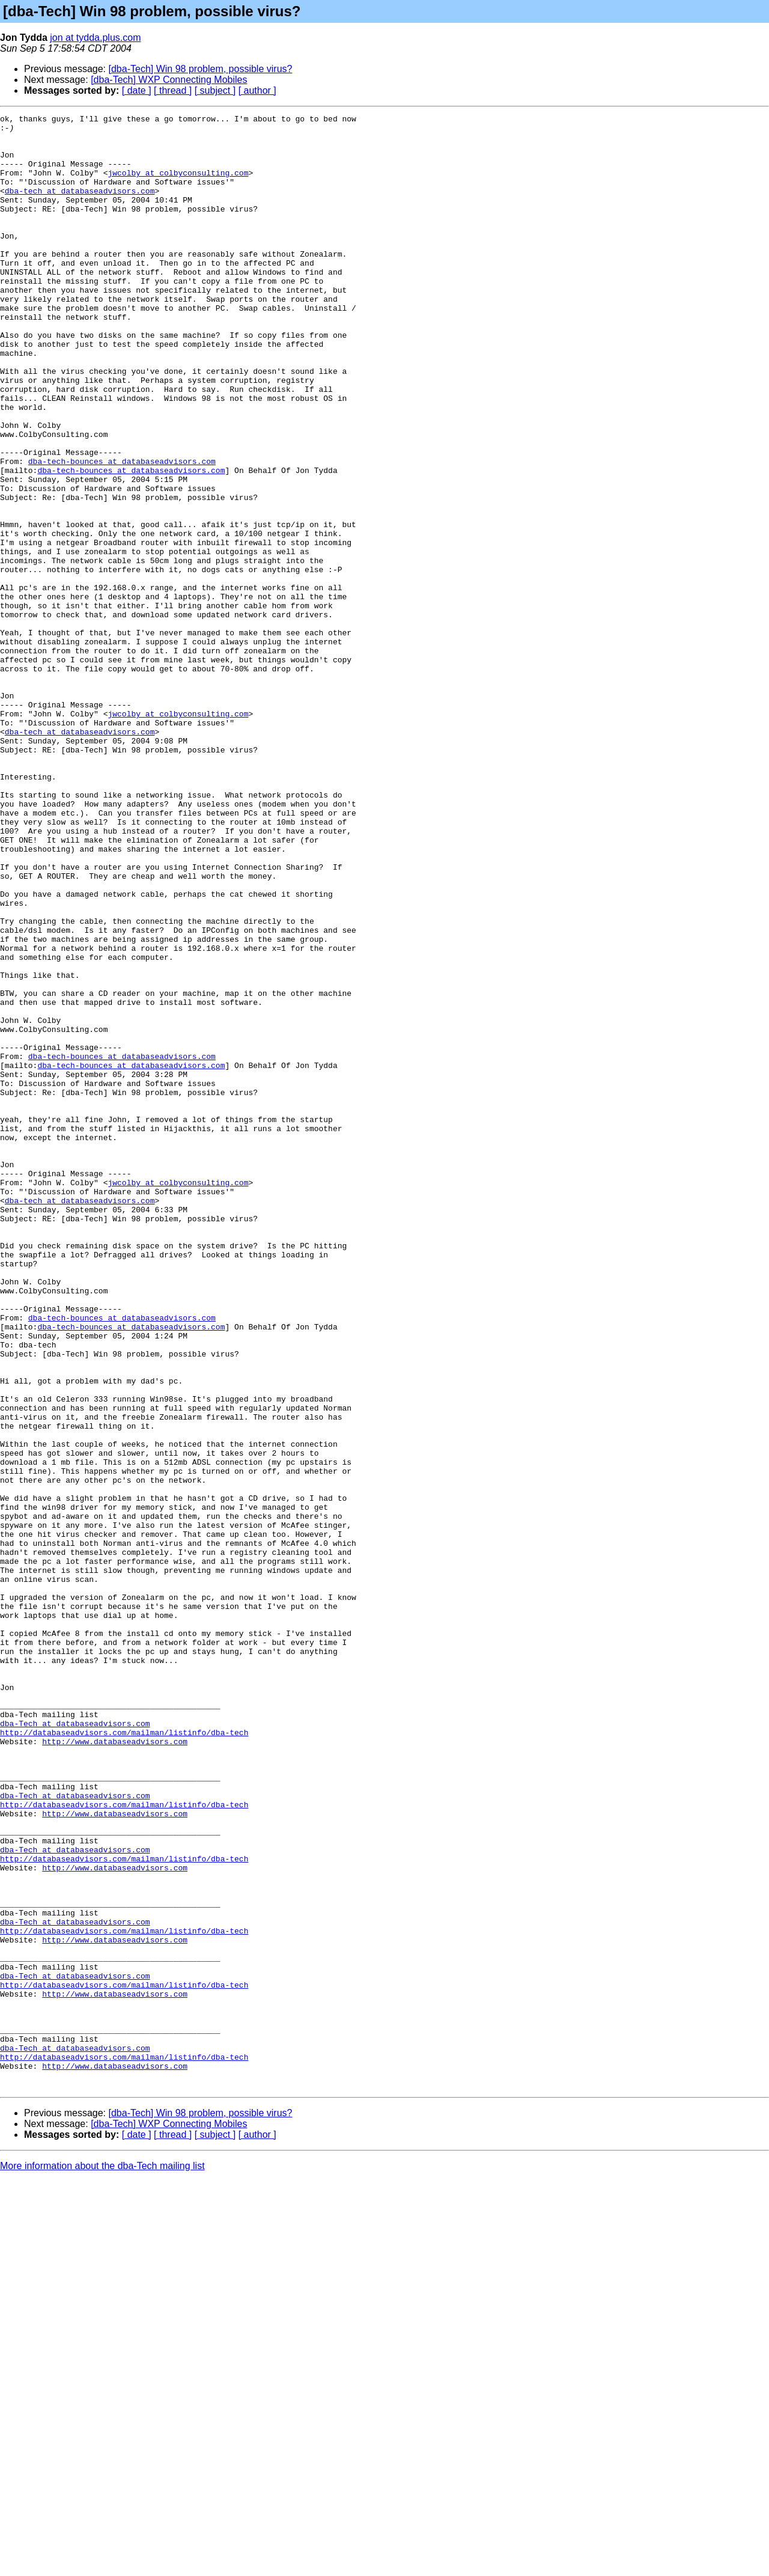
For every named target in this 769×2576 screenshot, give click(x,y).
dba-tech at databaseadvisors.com (80, 206)
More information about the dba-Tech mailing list (102, 2561)
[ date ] (136, 90)
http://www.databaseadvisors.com (114, 2067)
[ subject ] (215, 90)
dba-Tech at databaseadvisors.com (75, 2045)
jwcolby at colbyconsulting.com (178, 185)
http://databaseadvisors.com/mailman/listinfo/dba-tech (124, 2056)
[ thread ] (173, 90)
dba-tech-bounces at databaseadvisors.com (122, 531)
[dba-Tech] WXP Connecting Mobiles (169, 80)
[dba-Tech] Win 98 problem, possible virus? (201, 69)
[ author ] (257, 90)
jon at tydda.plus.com (95, 37)
